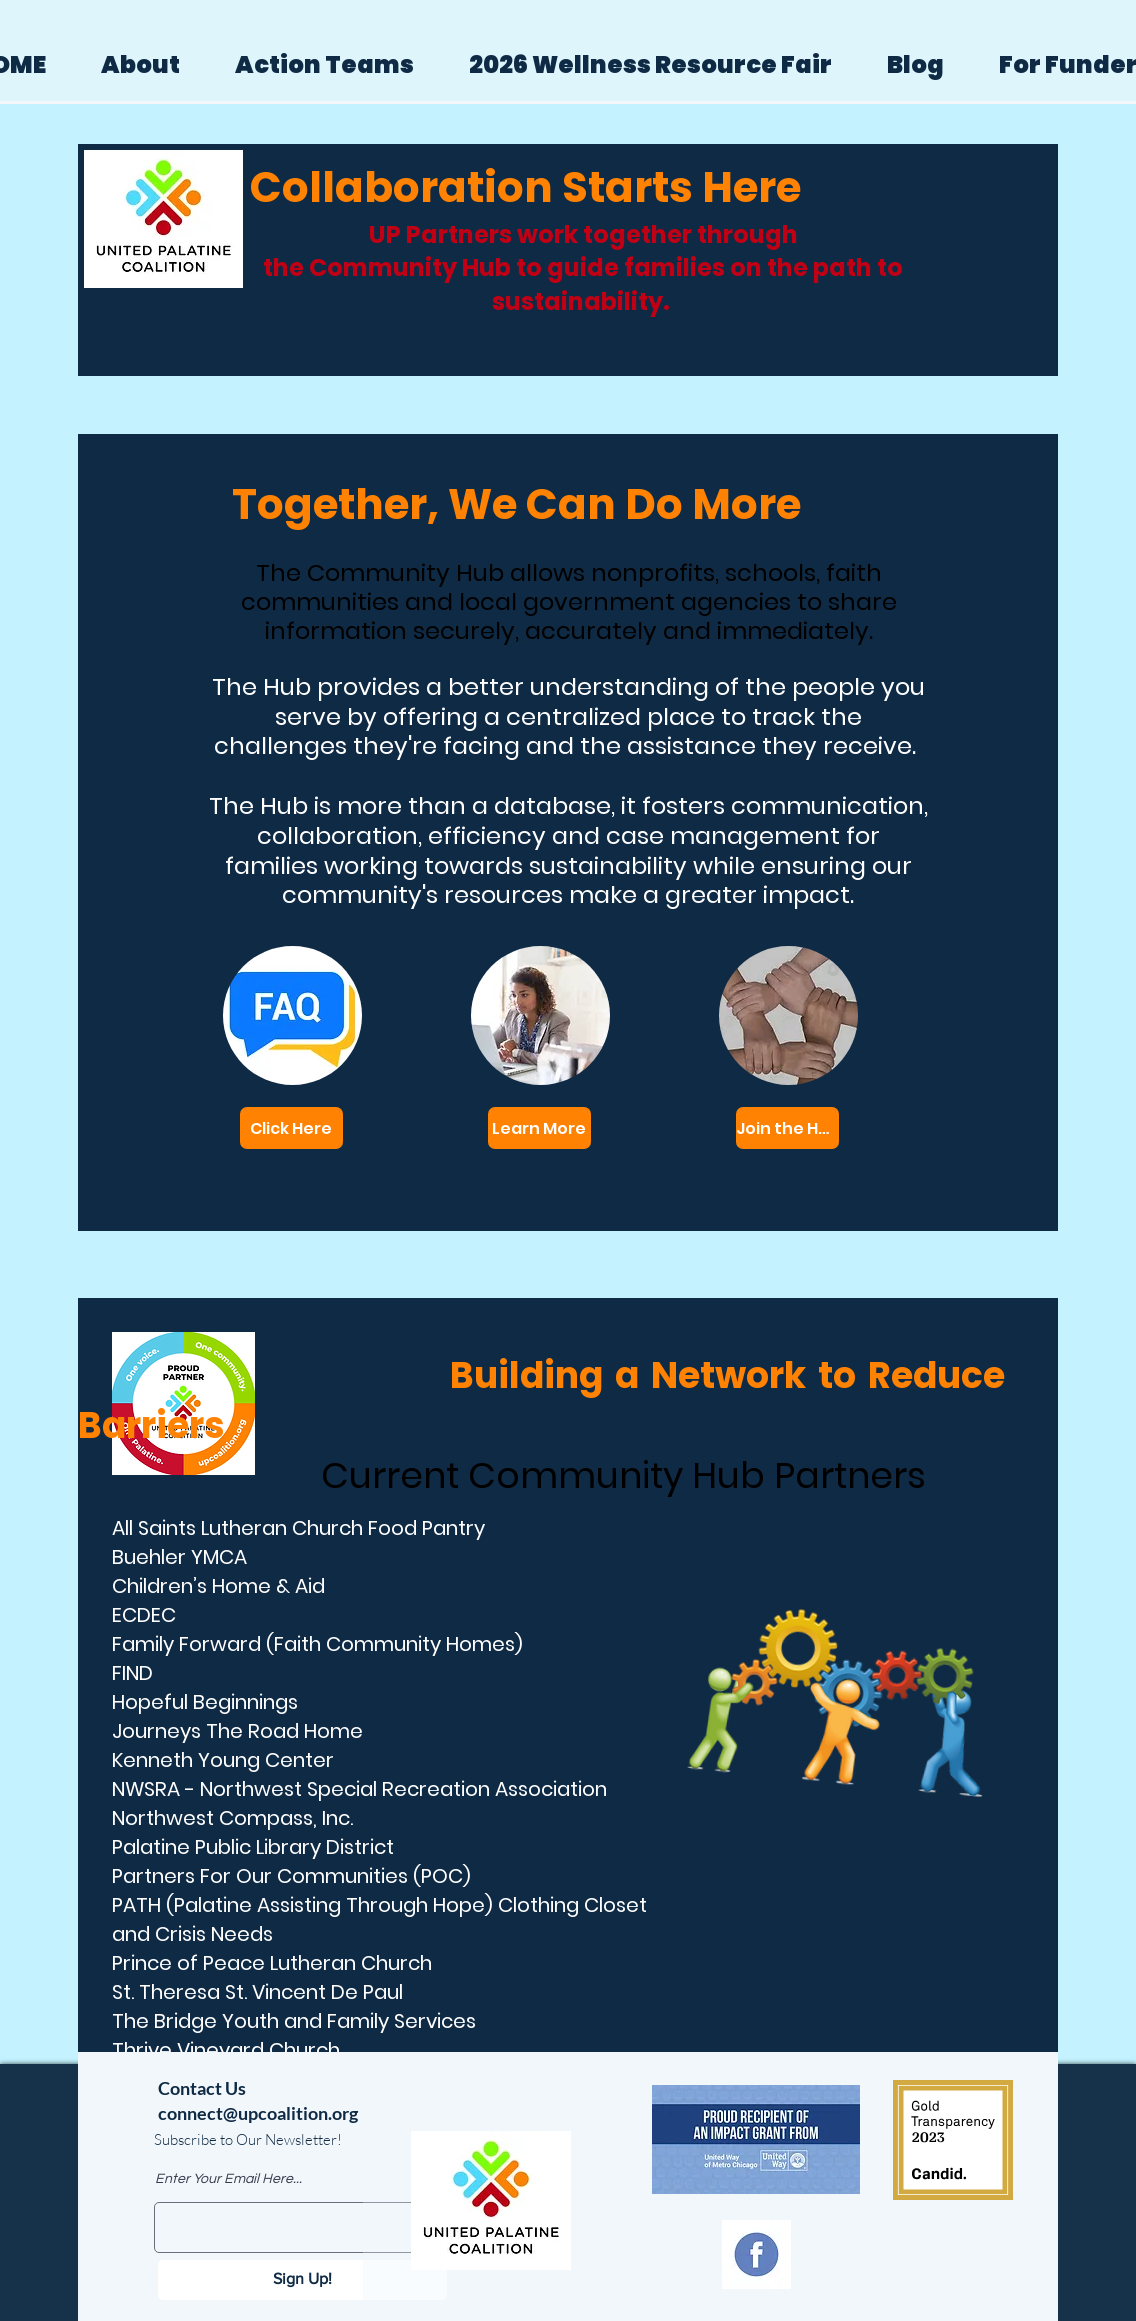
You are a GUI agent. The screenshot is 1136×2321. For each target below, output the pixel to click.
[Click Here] (291, 1128)
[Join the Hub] (787, 1128)
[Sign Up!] (302, 2280)
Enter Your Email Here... (228, 2179)
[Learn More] (539, 1128)
